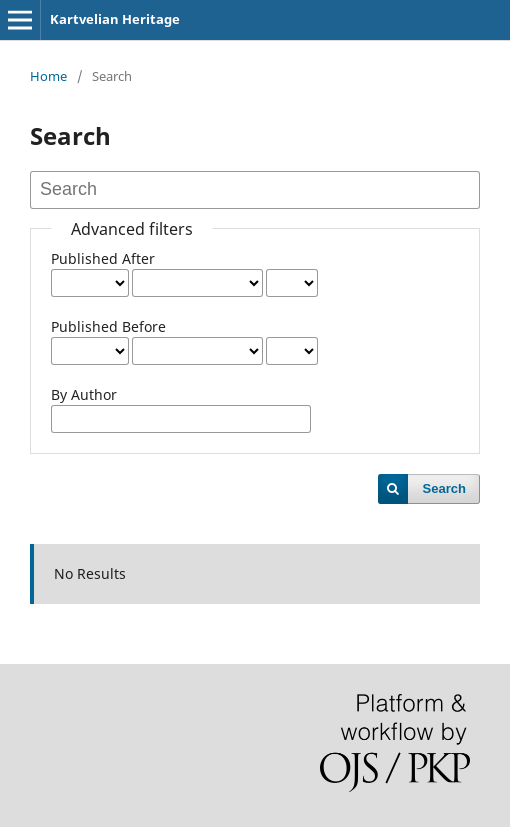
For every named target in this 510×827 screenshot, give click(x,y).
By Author (84, 394)
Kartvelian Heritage (115, 19)
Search (444, 488)
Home (48, 76)
